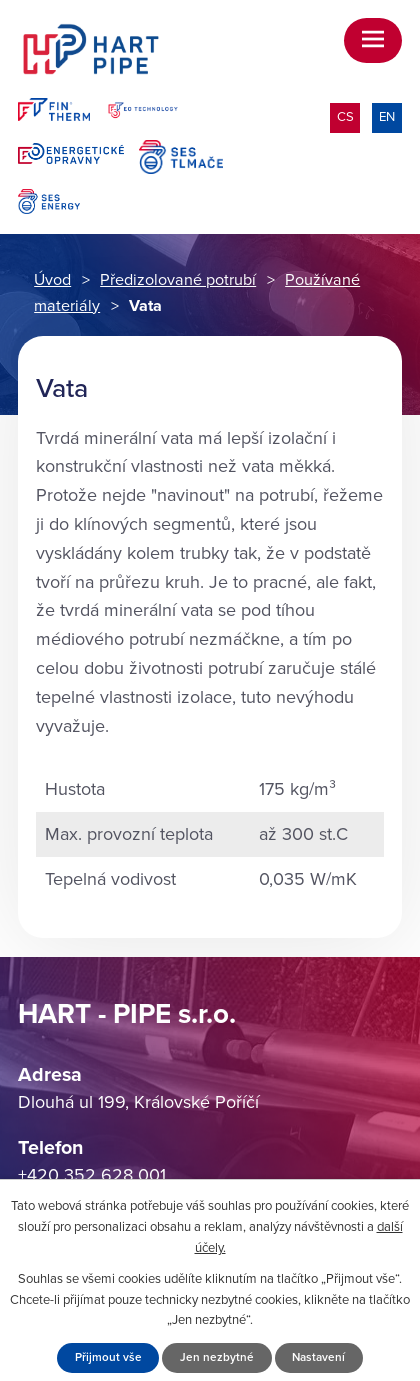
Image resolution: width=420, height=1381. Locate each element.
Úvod (52, 280)
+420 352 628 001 (92, 1175)
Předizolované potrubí (178, 280)
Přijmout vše (108, 1357)
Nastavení (318, 1357)
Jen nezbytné (217, 1357)
